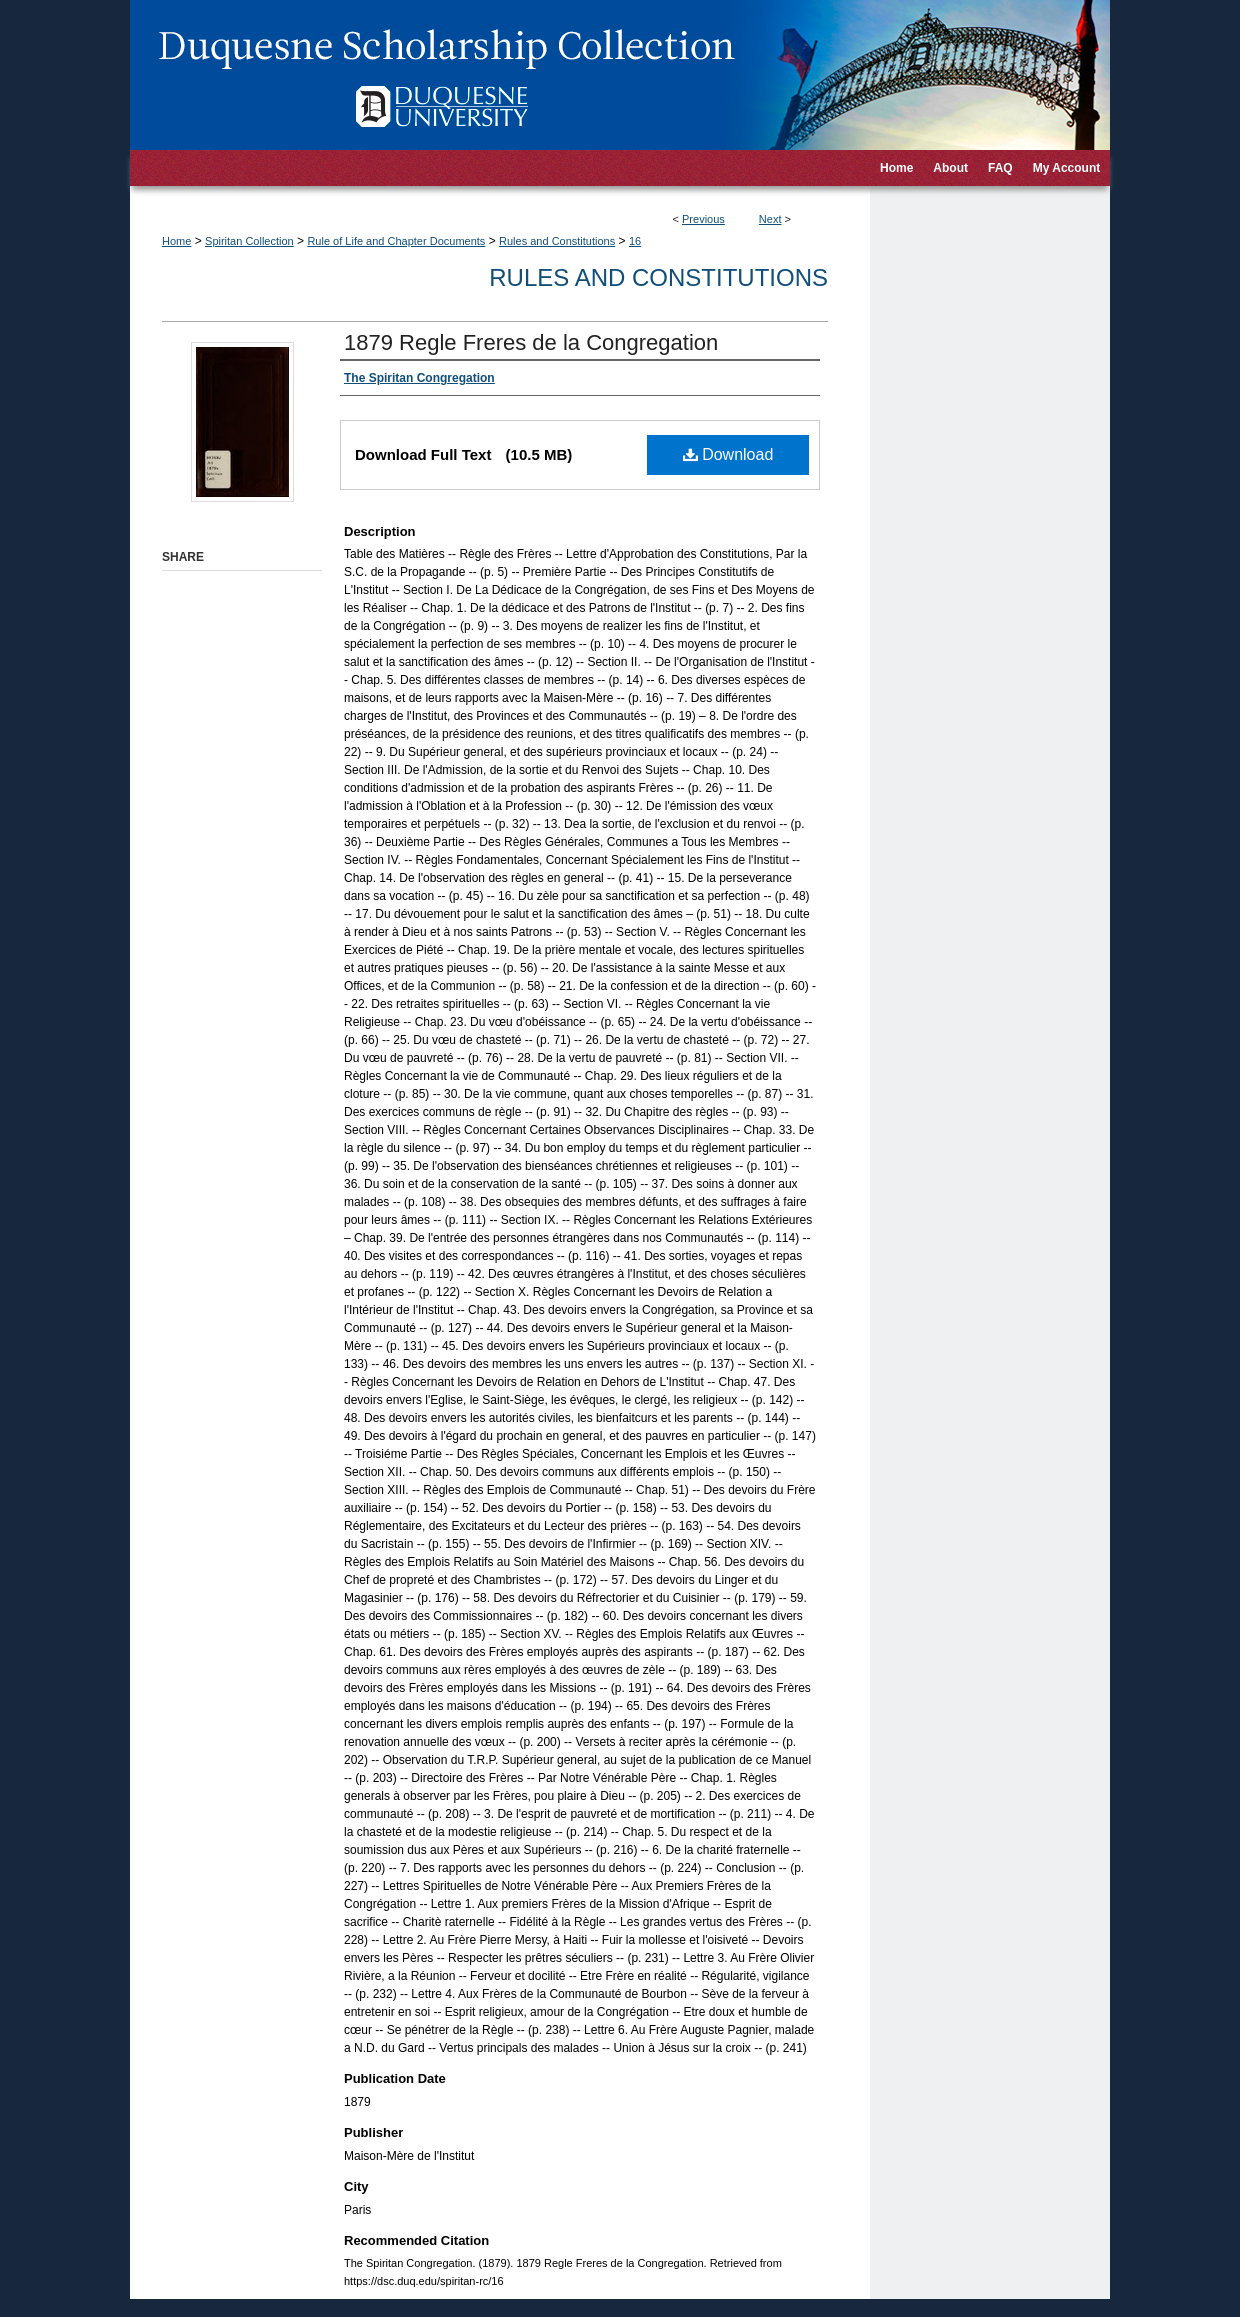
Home (176, 241)
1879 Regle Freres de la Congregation (531, 342)
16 (635, 241)
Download (728, 454)
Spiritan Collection (249, 241)
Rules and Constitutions (557, 241)
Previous (703, 219)
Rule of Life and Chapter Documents (396, 241)
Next (770, 219)
